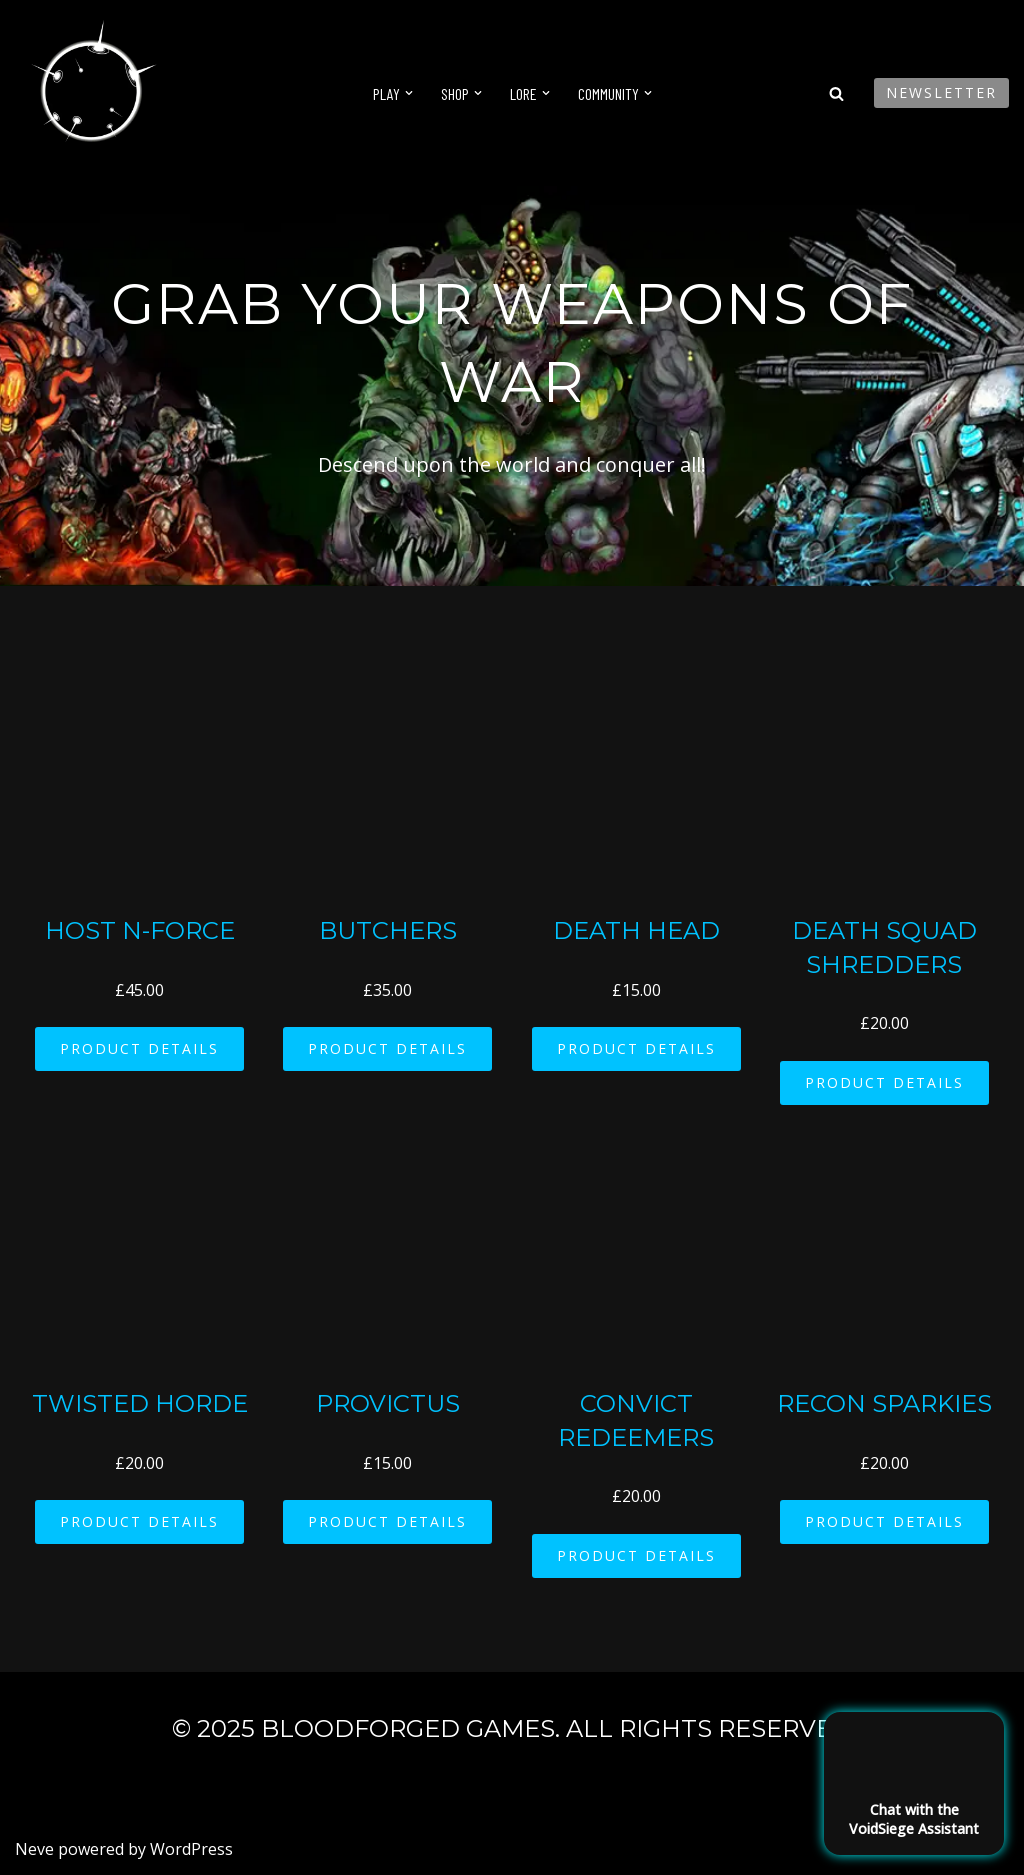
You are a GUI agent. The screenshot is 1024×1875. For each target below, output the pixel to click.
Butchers (388, 930)
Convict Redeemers (636, 1420)
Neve (34, 1849)
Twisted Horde (140, 1403)
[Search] (836, 93)
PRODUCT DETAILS (139, 1048)
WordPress (191, 1849)
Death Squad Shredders (884, 947)
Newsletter (941, 92)
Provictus (388, 1403)
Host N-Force (140, 930)
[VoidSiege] (90, 93)
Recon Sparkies (884, 1403)
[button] (409, 93)
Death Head (636, 930)
